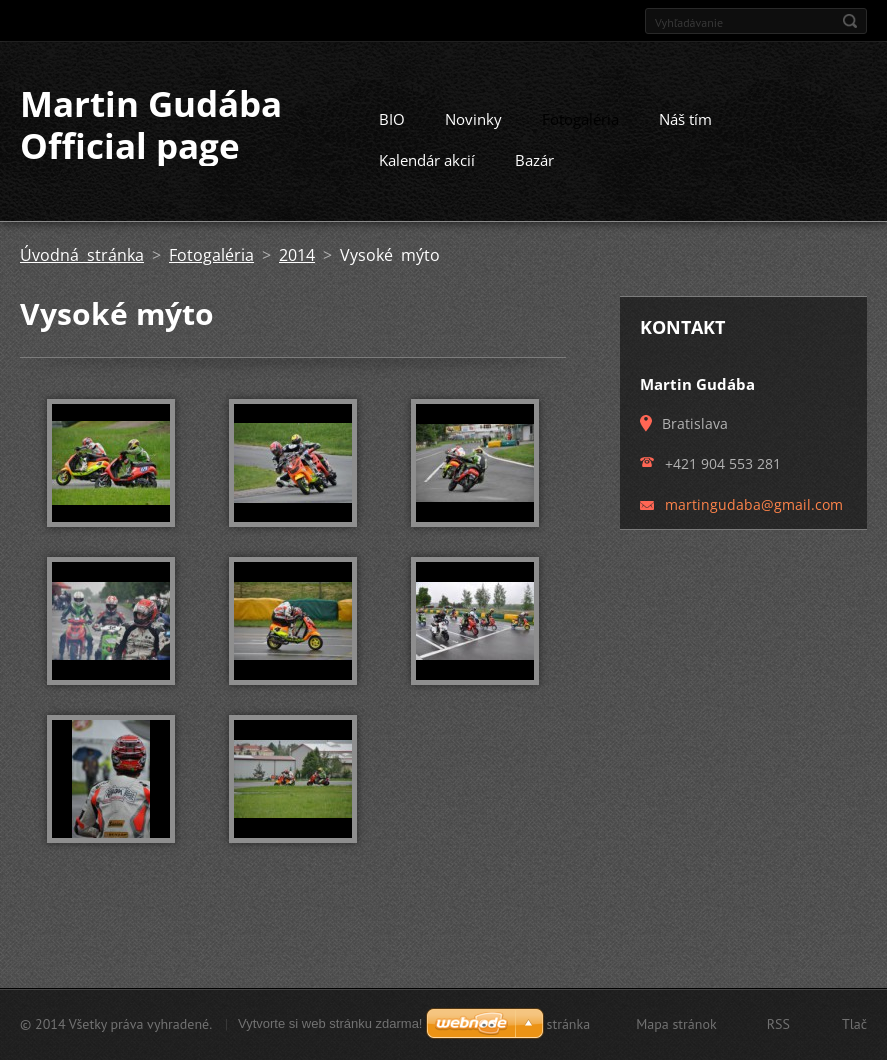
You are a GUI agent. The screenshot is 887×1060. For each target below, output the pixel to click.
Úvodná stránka (82, 262)
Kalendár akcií (427, 167)
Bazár (534, 167)
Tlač (854, 1024)
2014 (297, 262)
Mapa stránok (676, 1024)
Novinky (473, 126)
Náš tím (685, 126)
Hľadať (850, 21)
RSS (778, 1024)
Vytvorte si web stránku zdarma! (330, 1023)
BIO (392, 126)
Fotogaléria (580, 126)
